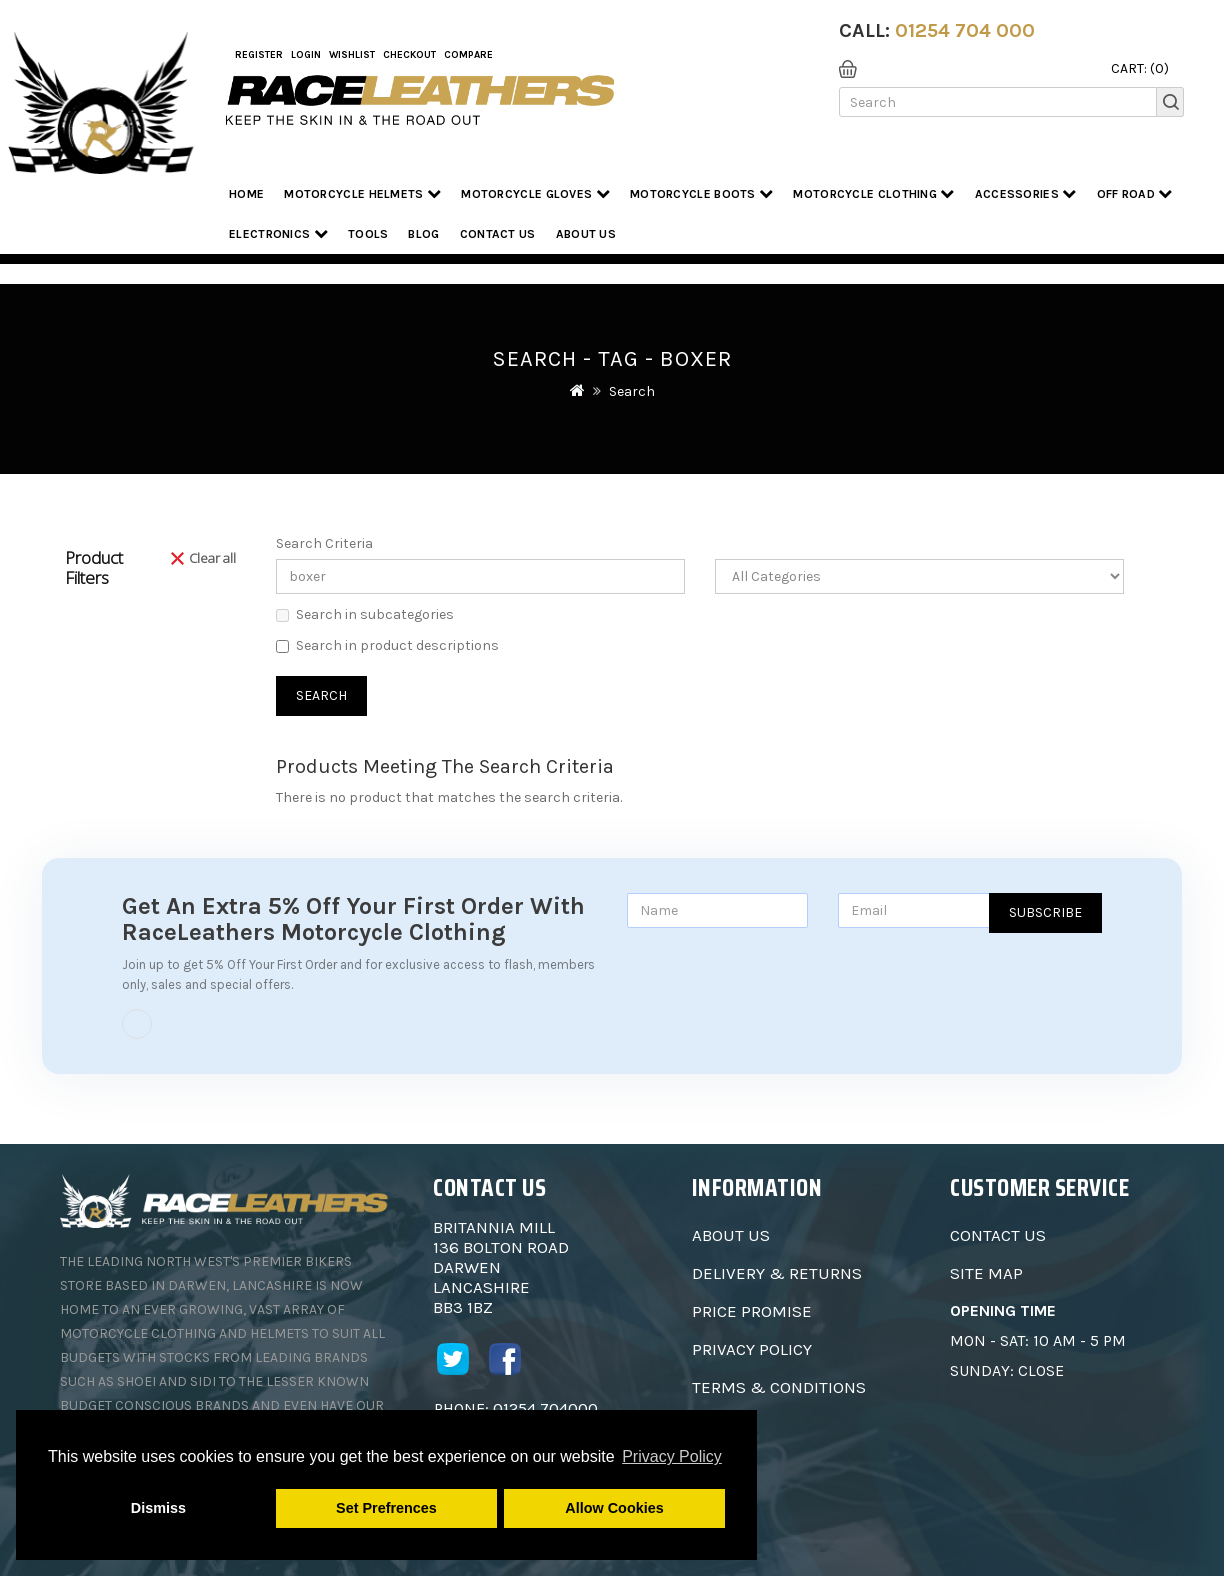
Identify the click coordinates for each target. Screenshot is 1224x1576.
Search (632, 391)
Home (246, 194)
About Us (731, 1235)
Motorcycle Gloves (535, 193)
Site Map (986, 1273)
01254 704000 (545, 1408)
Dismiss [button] (158, 1508)
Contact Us (498, 234)
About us (586, 234)
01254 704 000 (965, 30)
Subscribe (1045, 912)
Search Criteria (324, 543)
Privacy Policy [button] (672, 1456)
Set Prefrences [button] (386, 1508)
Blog (423, 234)
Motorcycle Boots (701, 193)
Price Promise (752, 1311)
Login (306, 55)
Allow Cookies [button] (614, 1508)
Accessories (1026, 193)
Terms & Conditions (779, 1387)
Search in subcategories (365, 614)
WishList (352, 55)
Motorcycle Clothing (873, 193)
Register (259, 55)
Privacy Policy (752, 1349)
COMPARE (468, 55)
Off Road (1135, 193)
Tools (368, 234)
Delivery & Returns (777, 1273)
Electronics (278, 233)
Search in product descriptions (387, 645)
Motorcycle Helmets (362, 193)
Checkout (409, 55)
